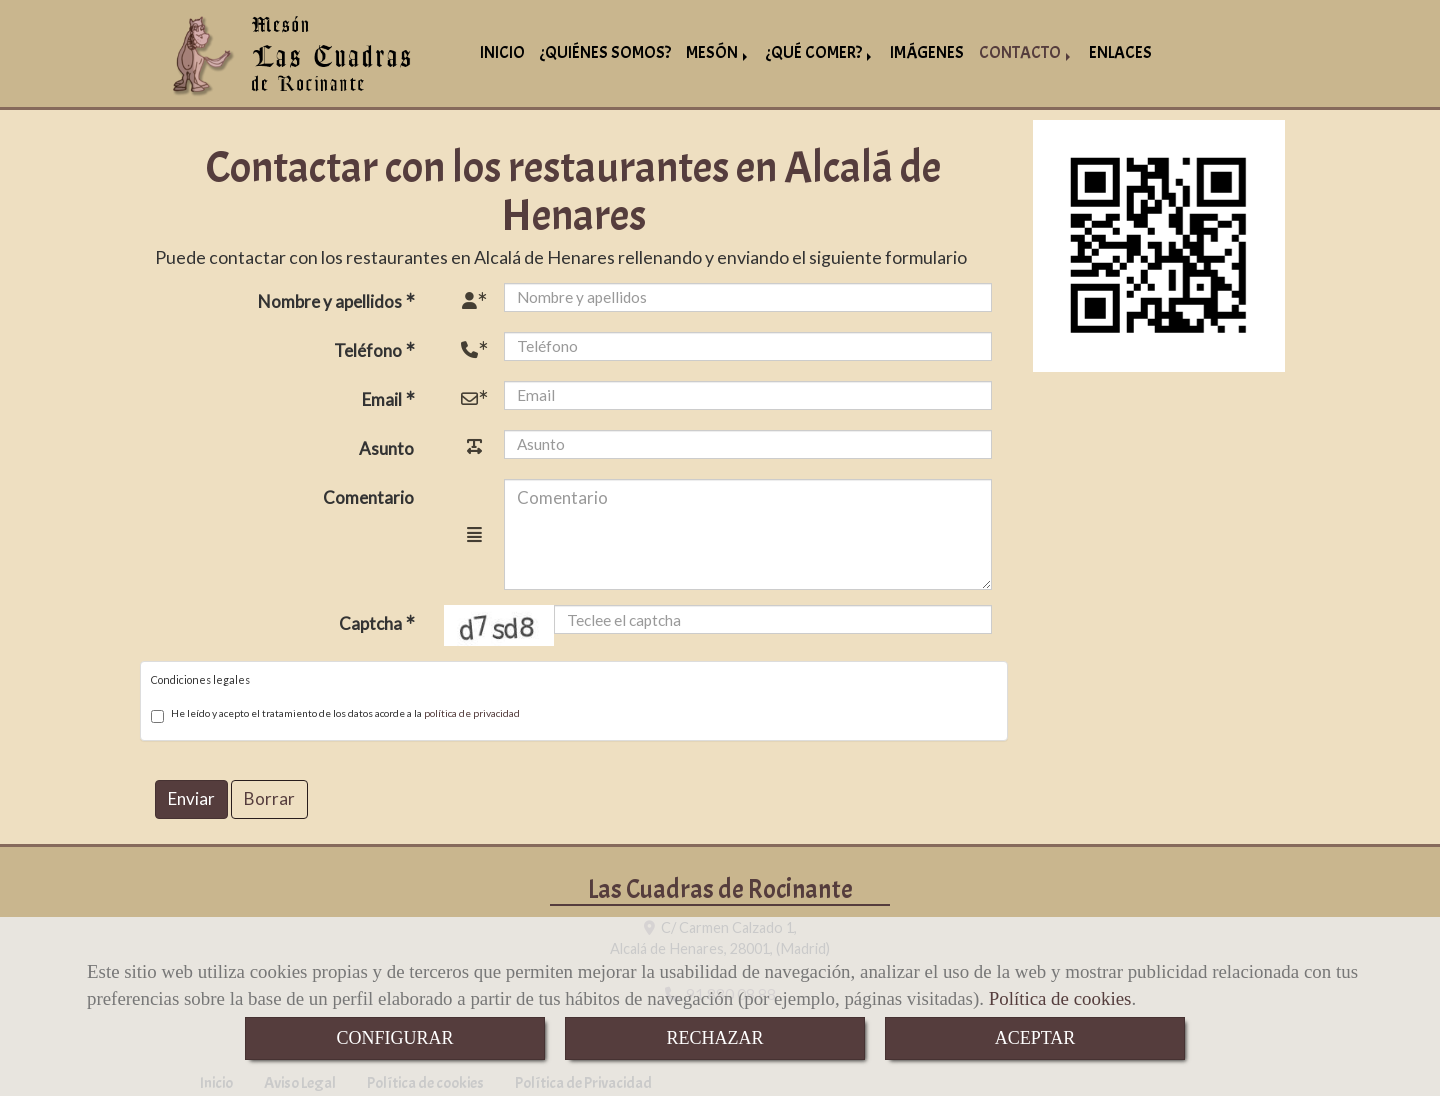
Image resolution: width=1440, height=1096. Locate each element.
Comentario (368, 494)
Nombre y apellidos (331, 298)
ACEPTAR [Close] (1035, 1038)
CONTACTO (1026, 51)
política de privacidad (472, 710)
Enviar (191, 795)
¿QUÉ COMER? (820, 51)
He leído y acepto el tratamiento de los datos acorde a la (335, 712)
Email (383, 396)
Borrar (269, 795)
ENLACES (1120, 51)
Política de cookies (1060, 998)
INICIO (502, 51)
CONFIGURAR (394, 1038)
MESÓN (718, 51)
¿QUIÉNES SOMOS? (605, 51)
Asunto (386, 445)
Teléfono (369, 347)
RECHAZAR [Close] (714, 1038)
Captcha (372, 620)
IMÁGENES (927, 51)
